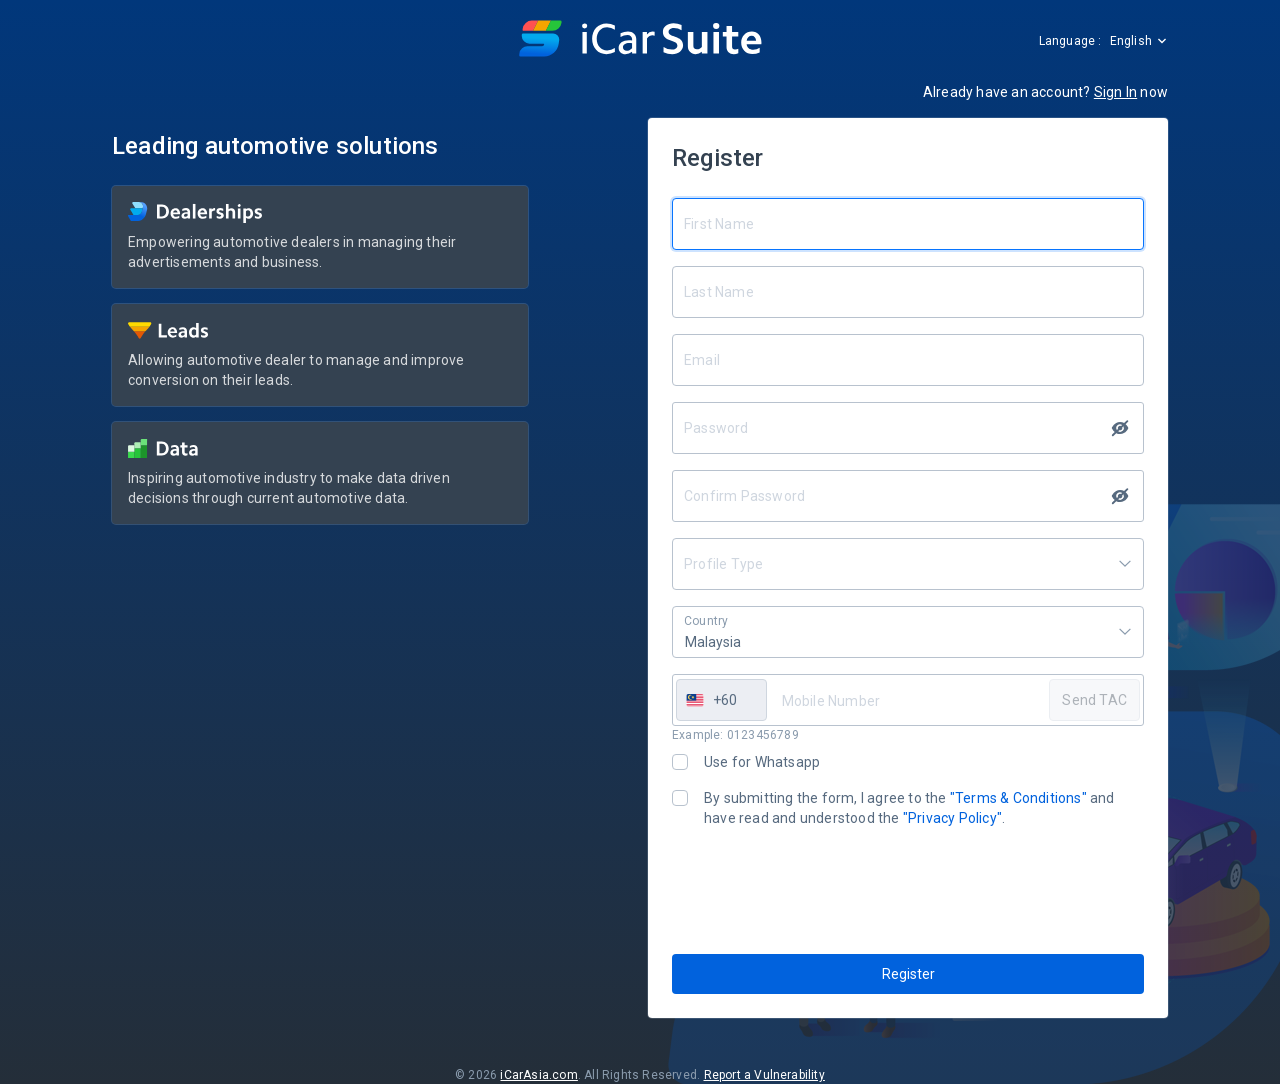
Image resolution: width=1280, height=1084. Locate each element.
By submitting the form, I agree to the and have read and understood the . (909, 808)
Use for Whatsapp (762, 762)
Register (908, 974)
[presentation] (824, 891)
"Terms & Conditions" (1018, 798)
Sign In (1115, 92)
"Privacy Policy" (952, 818)
